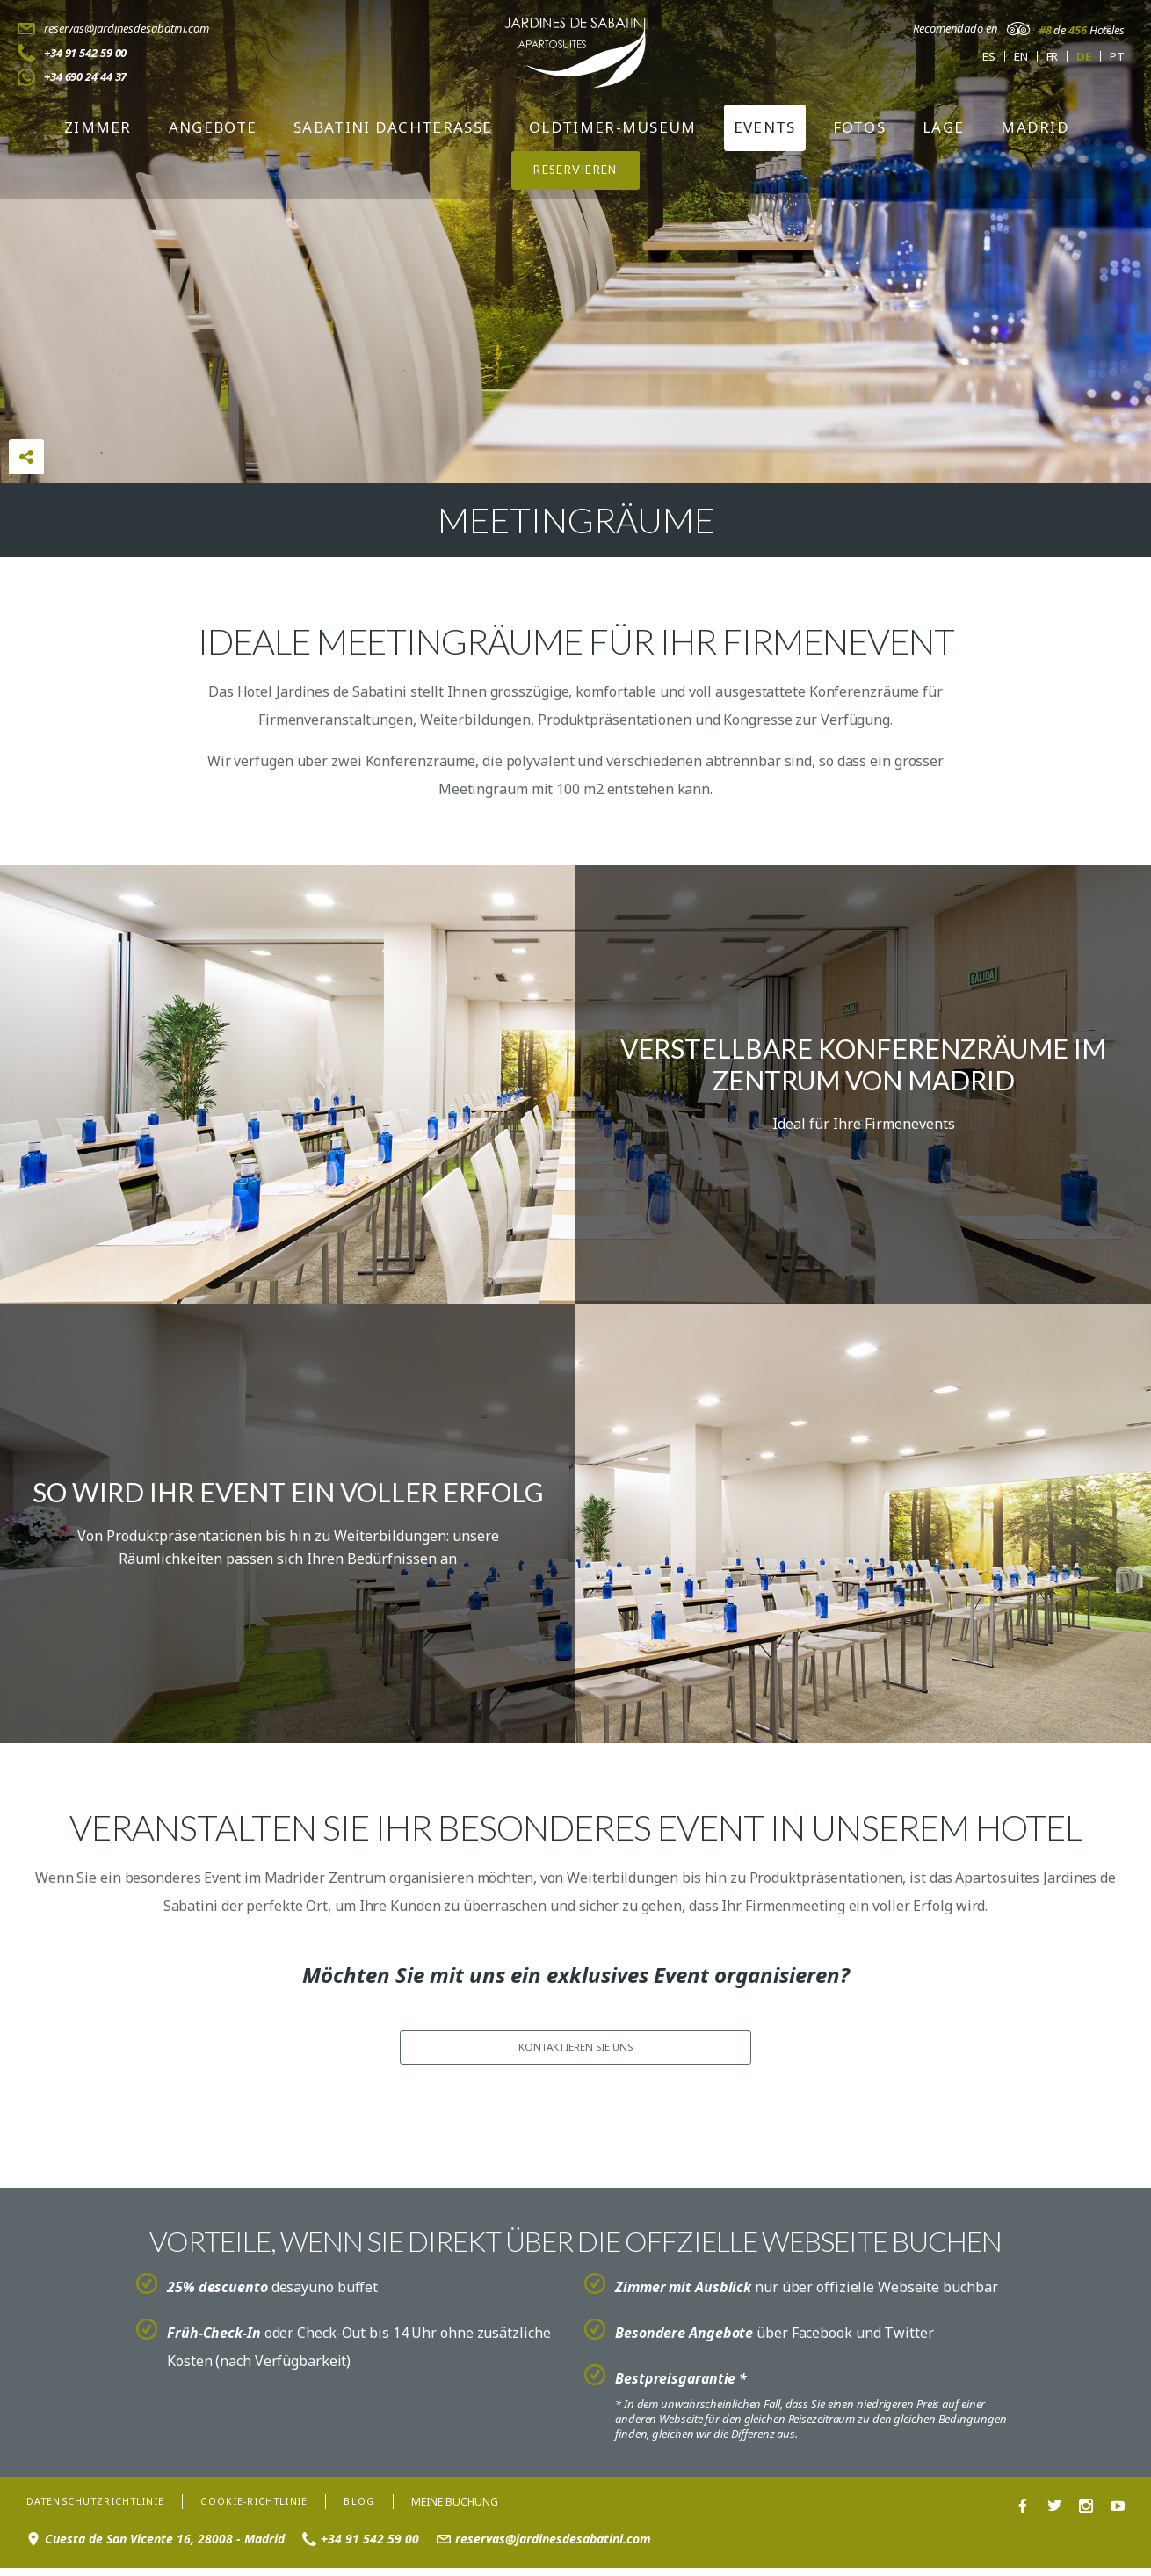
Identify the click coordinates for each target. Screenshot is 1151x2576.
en (1021, 56)
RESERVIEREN (575, 170)
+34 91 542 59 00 (85, 53)
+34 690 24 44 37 (85, 76)
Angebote (213, 127)
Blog (390, 2507)
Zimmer (98, 127)
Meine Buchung (487, 2507)
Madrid (1035, 127)
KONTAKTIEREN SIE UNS (575, 2049)
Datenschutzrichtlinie (104, 2507)
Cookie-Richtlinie (278, 2507)
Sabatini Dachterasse (392, 127)
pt (1117, 56)
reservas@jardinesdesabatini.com (126, 28)
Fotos (860, 127)
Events (765, 127)
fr (1052, 56)
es (988, 56)
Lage (943, 127)
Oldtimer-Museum (613, 127)
